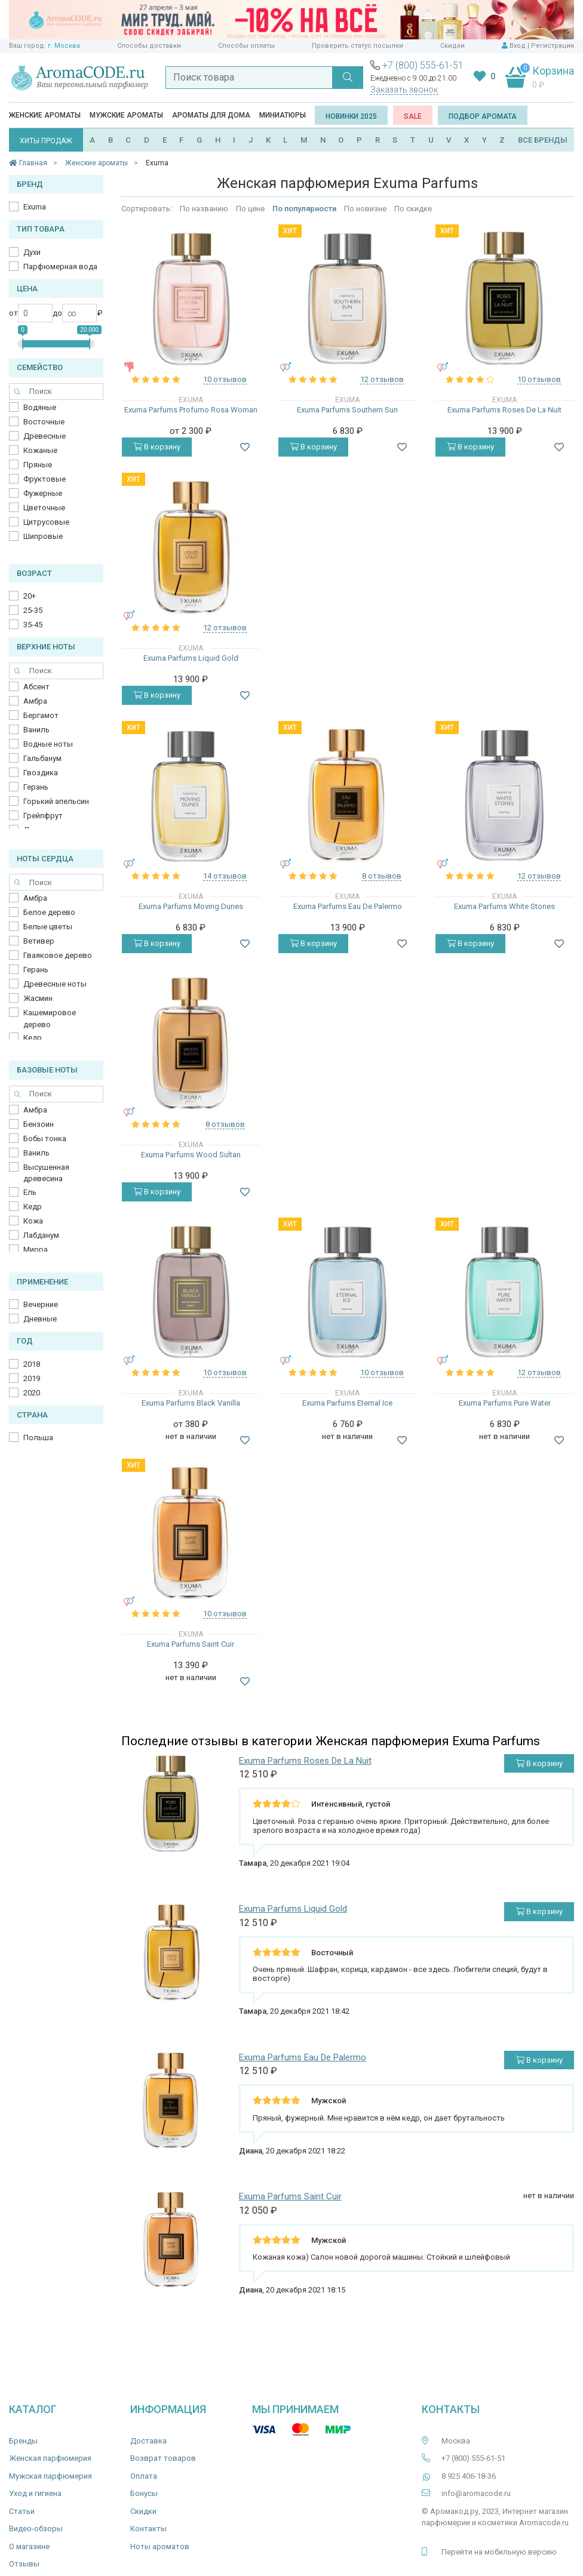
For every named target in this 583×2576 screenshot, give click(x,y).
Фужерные (42, 493)
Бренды (23, 2440)
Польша (38, 1437)
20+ (29, 595)
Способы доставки (149, 46)
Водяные (39, 407)
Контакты (148, 2528)
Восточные (44, 421)
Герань (35, 786)
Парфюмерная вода (60, 266)
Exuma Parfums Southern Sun (347, 409)
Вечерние (40, 1304)
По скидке (413, 208)
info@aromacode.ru (476, 2493)
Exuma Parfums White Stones (504, 906)
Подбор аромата (483, 116)
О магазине (29, 2546)
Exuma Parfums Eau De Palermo (347, 906)
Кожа (33, 1220)
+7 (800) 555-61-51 (423, 65)
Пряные (37, 464)
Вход (518, 46)
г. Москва (64, 46)
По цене (250, 208)
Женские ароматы (45, 115)
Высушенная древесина (46, 1173)
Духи (32, 252)
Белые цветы (47, 926)
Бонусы (144, 2493)
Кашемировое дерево (49, 1018)
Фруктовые (44, 478)
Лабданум (41, 1235)
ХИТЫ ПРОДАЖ (46, 141)
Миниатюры (282, 115)
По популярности (304, 208)
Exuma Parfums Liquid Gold (190, 658)
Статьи (22, 2511)
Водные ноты (48, 743)
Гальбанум (42, 758)
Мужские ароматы (126, 115)
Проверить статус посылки (357, 46)
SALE (413, 116)
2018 (31, 1364)
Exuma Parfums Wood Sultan (191, 1154)
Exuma (34, 206)
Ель (29, 1192)
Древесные (44, 436)
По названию (204, 208)
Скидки (452, 46)
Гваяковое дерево (57, 955)
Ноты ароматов (159, 2546)
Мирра (35, 1249)
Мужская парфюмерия (50, 2476)
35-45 (32, 624)
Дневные (40, 1318)
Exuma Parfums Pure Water (505, 1402)
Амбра (35, 701)
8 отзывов (381, 875)
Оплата (143, 2476)
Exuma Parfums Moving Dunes (191, 906)
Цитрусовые (46, 521)
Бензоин (38, 1124)
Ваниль (36, 729)
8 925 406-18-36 (468, 2476)
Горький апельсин (56, 801)
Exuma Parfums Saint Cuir (190, 1644)
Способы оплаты (246, 46)
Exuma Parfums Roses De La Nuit (504, 409)
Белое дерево (49, 912)
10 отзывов (225, 379)
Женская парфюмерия (50, 2458)
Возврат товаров (163, 2458)
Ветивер (38, 940)
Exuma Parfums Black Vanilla (191, 1402)
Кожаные (40, 450)
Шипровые (43, 536)
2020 (31, 1392)
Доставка (148, 2440)
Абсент (36, 686)
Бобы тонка (44, 1138)
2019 (31, 1378)
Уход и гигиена (35, 2493)
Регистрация (552, 46)
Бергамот (41, 715)
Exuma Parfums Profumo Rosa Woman (190, 409)
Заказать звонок (404, 89)
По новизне (365, 208)
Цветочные (44, 507)
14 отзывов (225, 875)
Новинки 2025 (351, 116)
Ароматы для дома (211, 115)
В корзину (156, 446)
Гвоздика (40, 772)
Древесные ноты (55, 983)
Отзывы (24, 2563)
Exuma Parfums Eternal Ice (347, 1402)
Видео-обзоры (36, 2528)
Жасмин (38, 998)
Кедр (32, 1037)
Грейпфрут (43, 815)
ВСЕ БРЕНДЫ (542, 139)
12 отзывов (382, 379)
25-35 (32, 610)
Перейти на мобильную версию (499, 2551)
